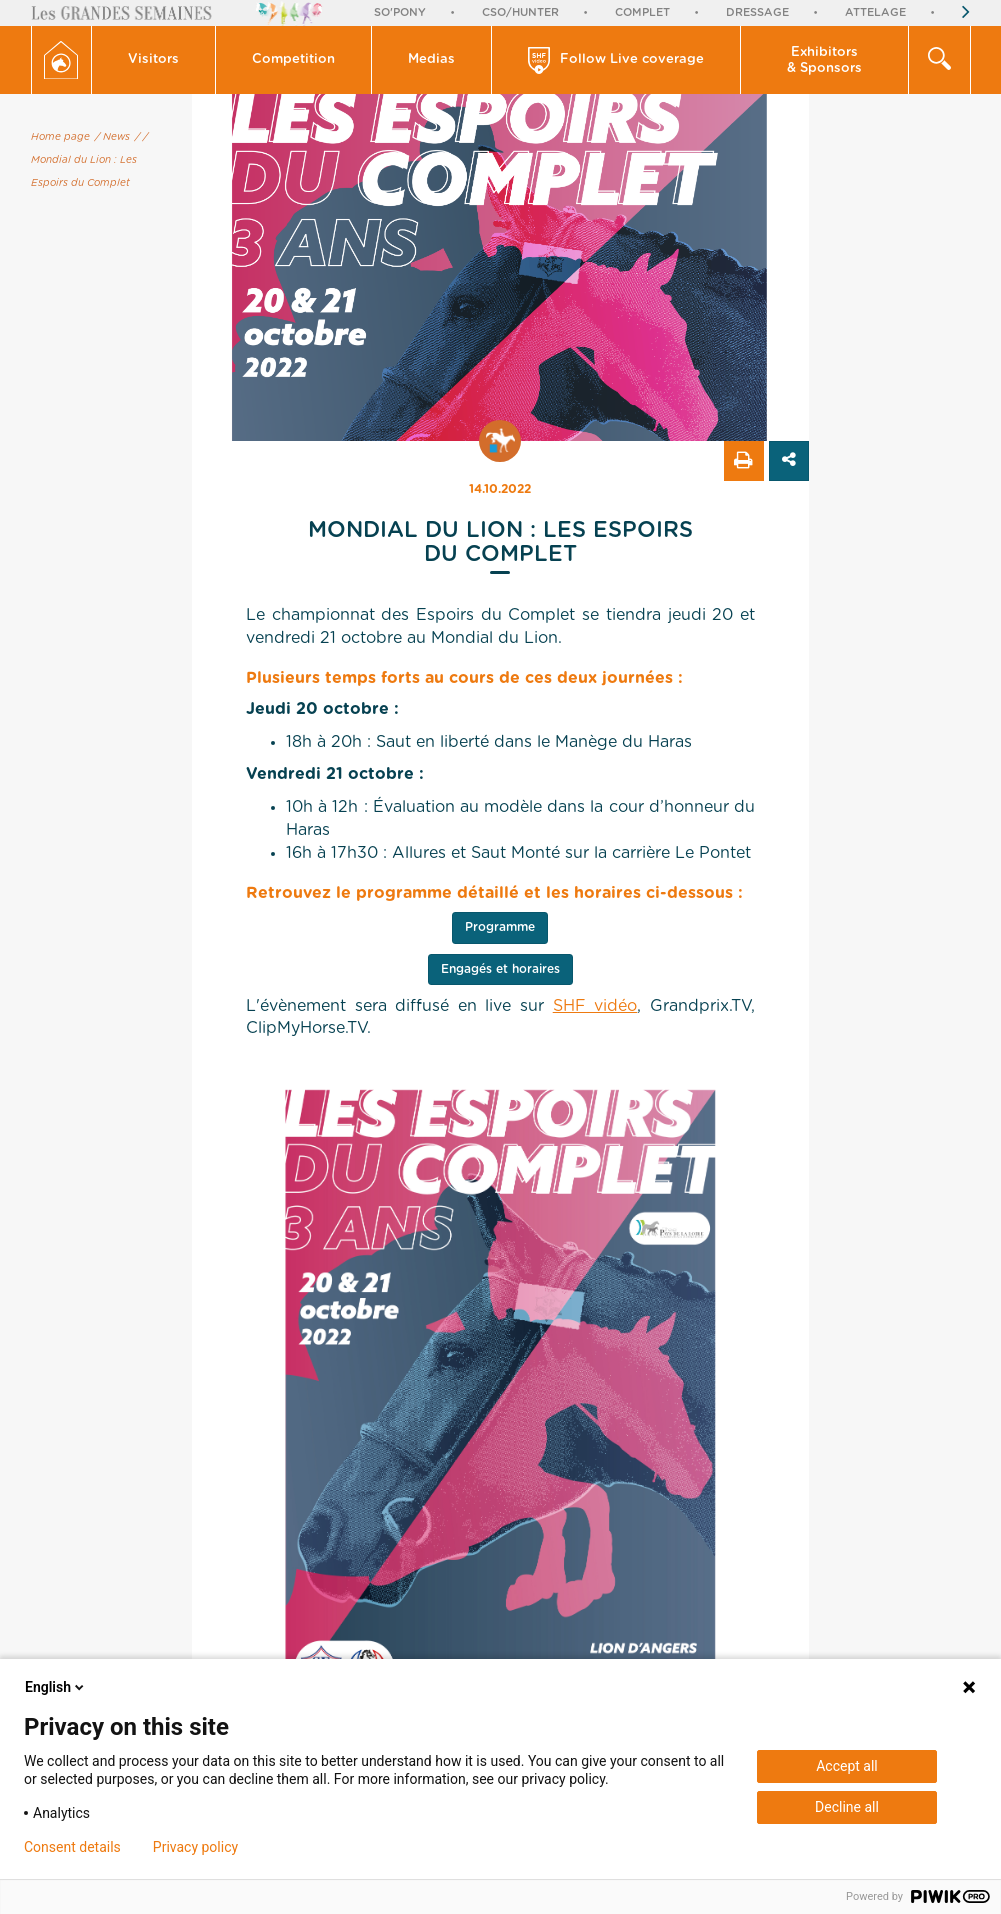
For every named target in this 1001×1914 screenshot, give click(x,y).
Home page (60, 137)
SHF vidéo (595, 1006)
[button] (154, 60)
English (56, 1687)
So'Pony (400, 12)
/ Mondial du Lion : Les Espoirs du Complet (89, 160)
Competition (293, 59)
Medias (431, 59)
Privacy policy (195, 1847)
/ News (112, 137)
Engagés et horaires (500, 969)
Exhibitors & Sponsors (824, 60)
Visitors (153, 59)
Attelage (875, 12)
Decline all (847, 1807)
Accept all (847, 1766)
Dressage (757, 12)
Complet (642, 12)
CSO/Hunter (520, 12)
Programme (500, 927)
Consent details (72, 1847)
